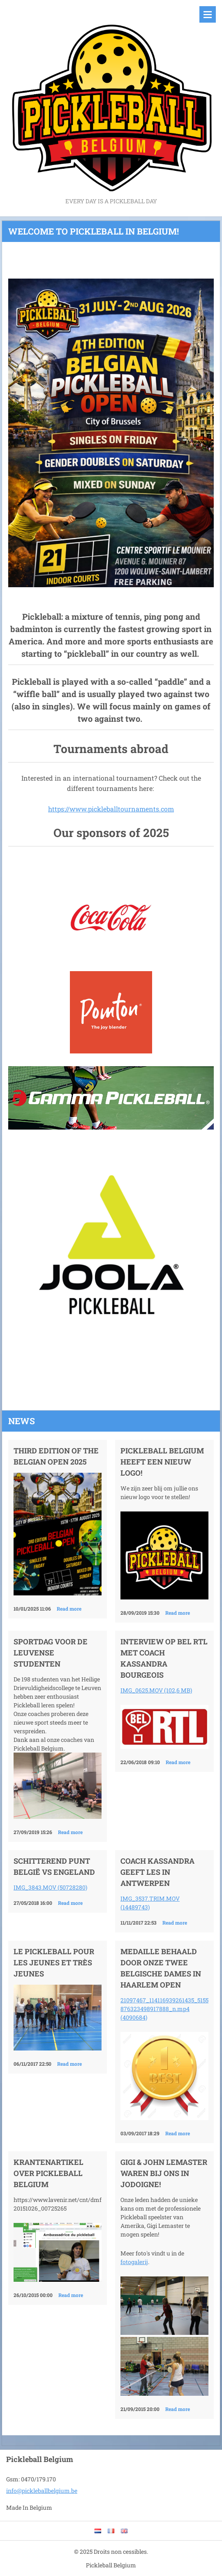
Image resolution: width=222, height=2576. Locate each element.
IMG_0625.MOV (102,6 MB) (156, 1690)
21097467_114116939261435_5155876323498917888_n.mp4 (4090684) (164, 2008)
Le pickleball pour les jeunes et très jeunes (54, 1962)
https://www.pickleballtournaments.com (111, 808)
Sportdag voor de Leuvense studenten (51, 1653)
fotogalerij (134, 2262)
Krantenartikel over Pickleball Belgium (48, 2173)
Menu (207, 14)
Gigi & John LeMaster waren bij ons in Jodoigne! (163, 2173)
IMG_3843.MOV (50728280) (50, 1887)
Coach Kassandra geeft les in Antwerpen (157, 1872)
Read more (69, 1608)
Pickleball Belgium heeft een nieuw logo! (162, 1462)
